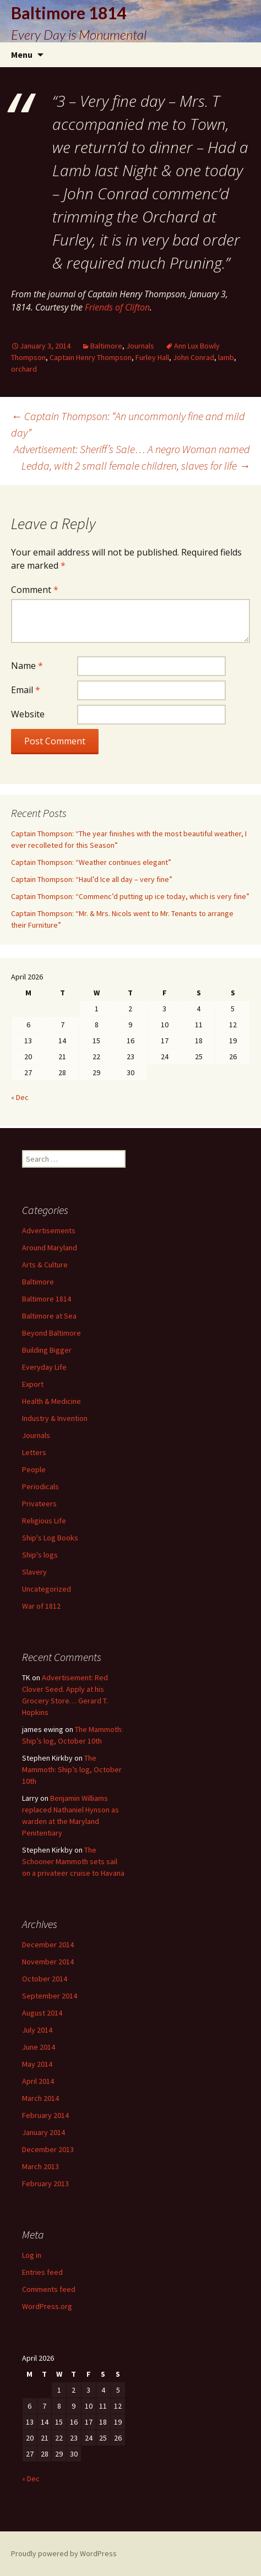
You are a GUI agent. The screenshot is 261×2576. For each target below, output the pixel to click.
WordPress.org (47, 2306)
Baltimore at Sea (49, 1316)
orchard (24, 369)
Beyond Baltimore (51, 1333)
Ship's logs (40, 1555)
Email (25, 690)
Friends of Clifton (117, 307)
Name (27, 666)
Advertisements (48, 1230)
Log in (31, 2255)
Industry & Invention (55, 1418)
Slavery (34, 1572)
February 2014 (45, 2115)
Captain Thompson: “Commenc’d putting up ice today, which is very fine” (130, 896)
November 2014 (48, 1962)
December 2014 (48, 1944)
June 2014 (38, 2047)
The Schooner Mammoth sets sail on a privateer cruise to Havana (73, 1861)
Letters (34, 1452)
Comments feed (48, 2289)
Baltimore (106, 346)
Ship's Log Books (50, 1538)
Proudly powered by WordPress (64, 2553)
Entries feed (42, 2272)
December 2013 (48, 2149)
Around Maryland (49, 1247)
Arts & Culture (45, 1265)
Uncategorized (46, 1589)
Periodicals (40, 1486)
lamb (226, 357)
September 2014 (49, 1996)
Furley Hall (152, 357)
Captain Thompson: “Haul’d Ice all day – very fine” (91, 879)
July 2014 (37, 2030)
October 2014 (44, 1979)
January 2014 (43, 2132)
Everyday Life (44, 1367)
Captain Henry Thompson (91, 357)
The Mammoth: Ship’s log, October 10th (72, 1769)
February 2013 (45, 2183)
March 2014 (40, 2098)
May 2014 (37, 2064)
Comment (34, 590)
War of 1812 (41, 1606)
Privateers (39, 1503)
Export (33, 1384)
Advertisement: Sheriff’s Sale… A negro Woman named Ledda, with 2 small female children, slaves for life (132, 457)
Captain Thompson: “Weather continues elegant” (91, 862)
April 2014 (38, 2081)
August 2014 (42, 2013)
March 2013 (40, 2166)
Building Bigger (47, 1350)
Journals (140, 346)
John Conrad (193, 357)
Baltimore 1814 (46, 1299)
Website (28, 714)
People (34, 1469)
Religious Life (44, 1521)
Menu (21, 54)
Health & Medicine (51, 1401)
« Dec (20, 1097)
